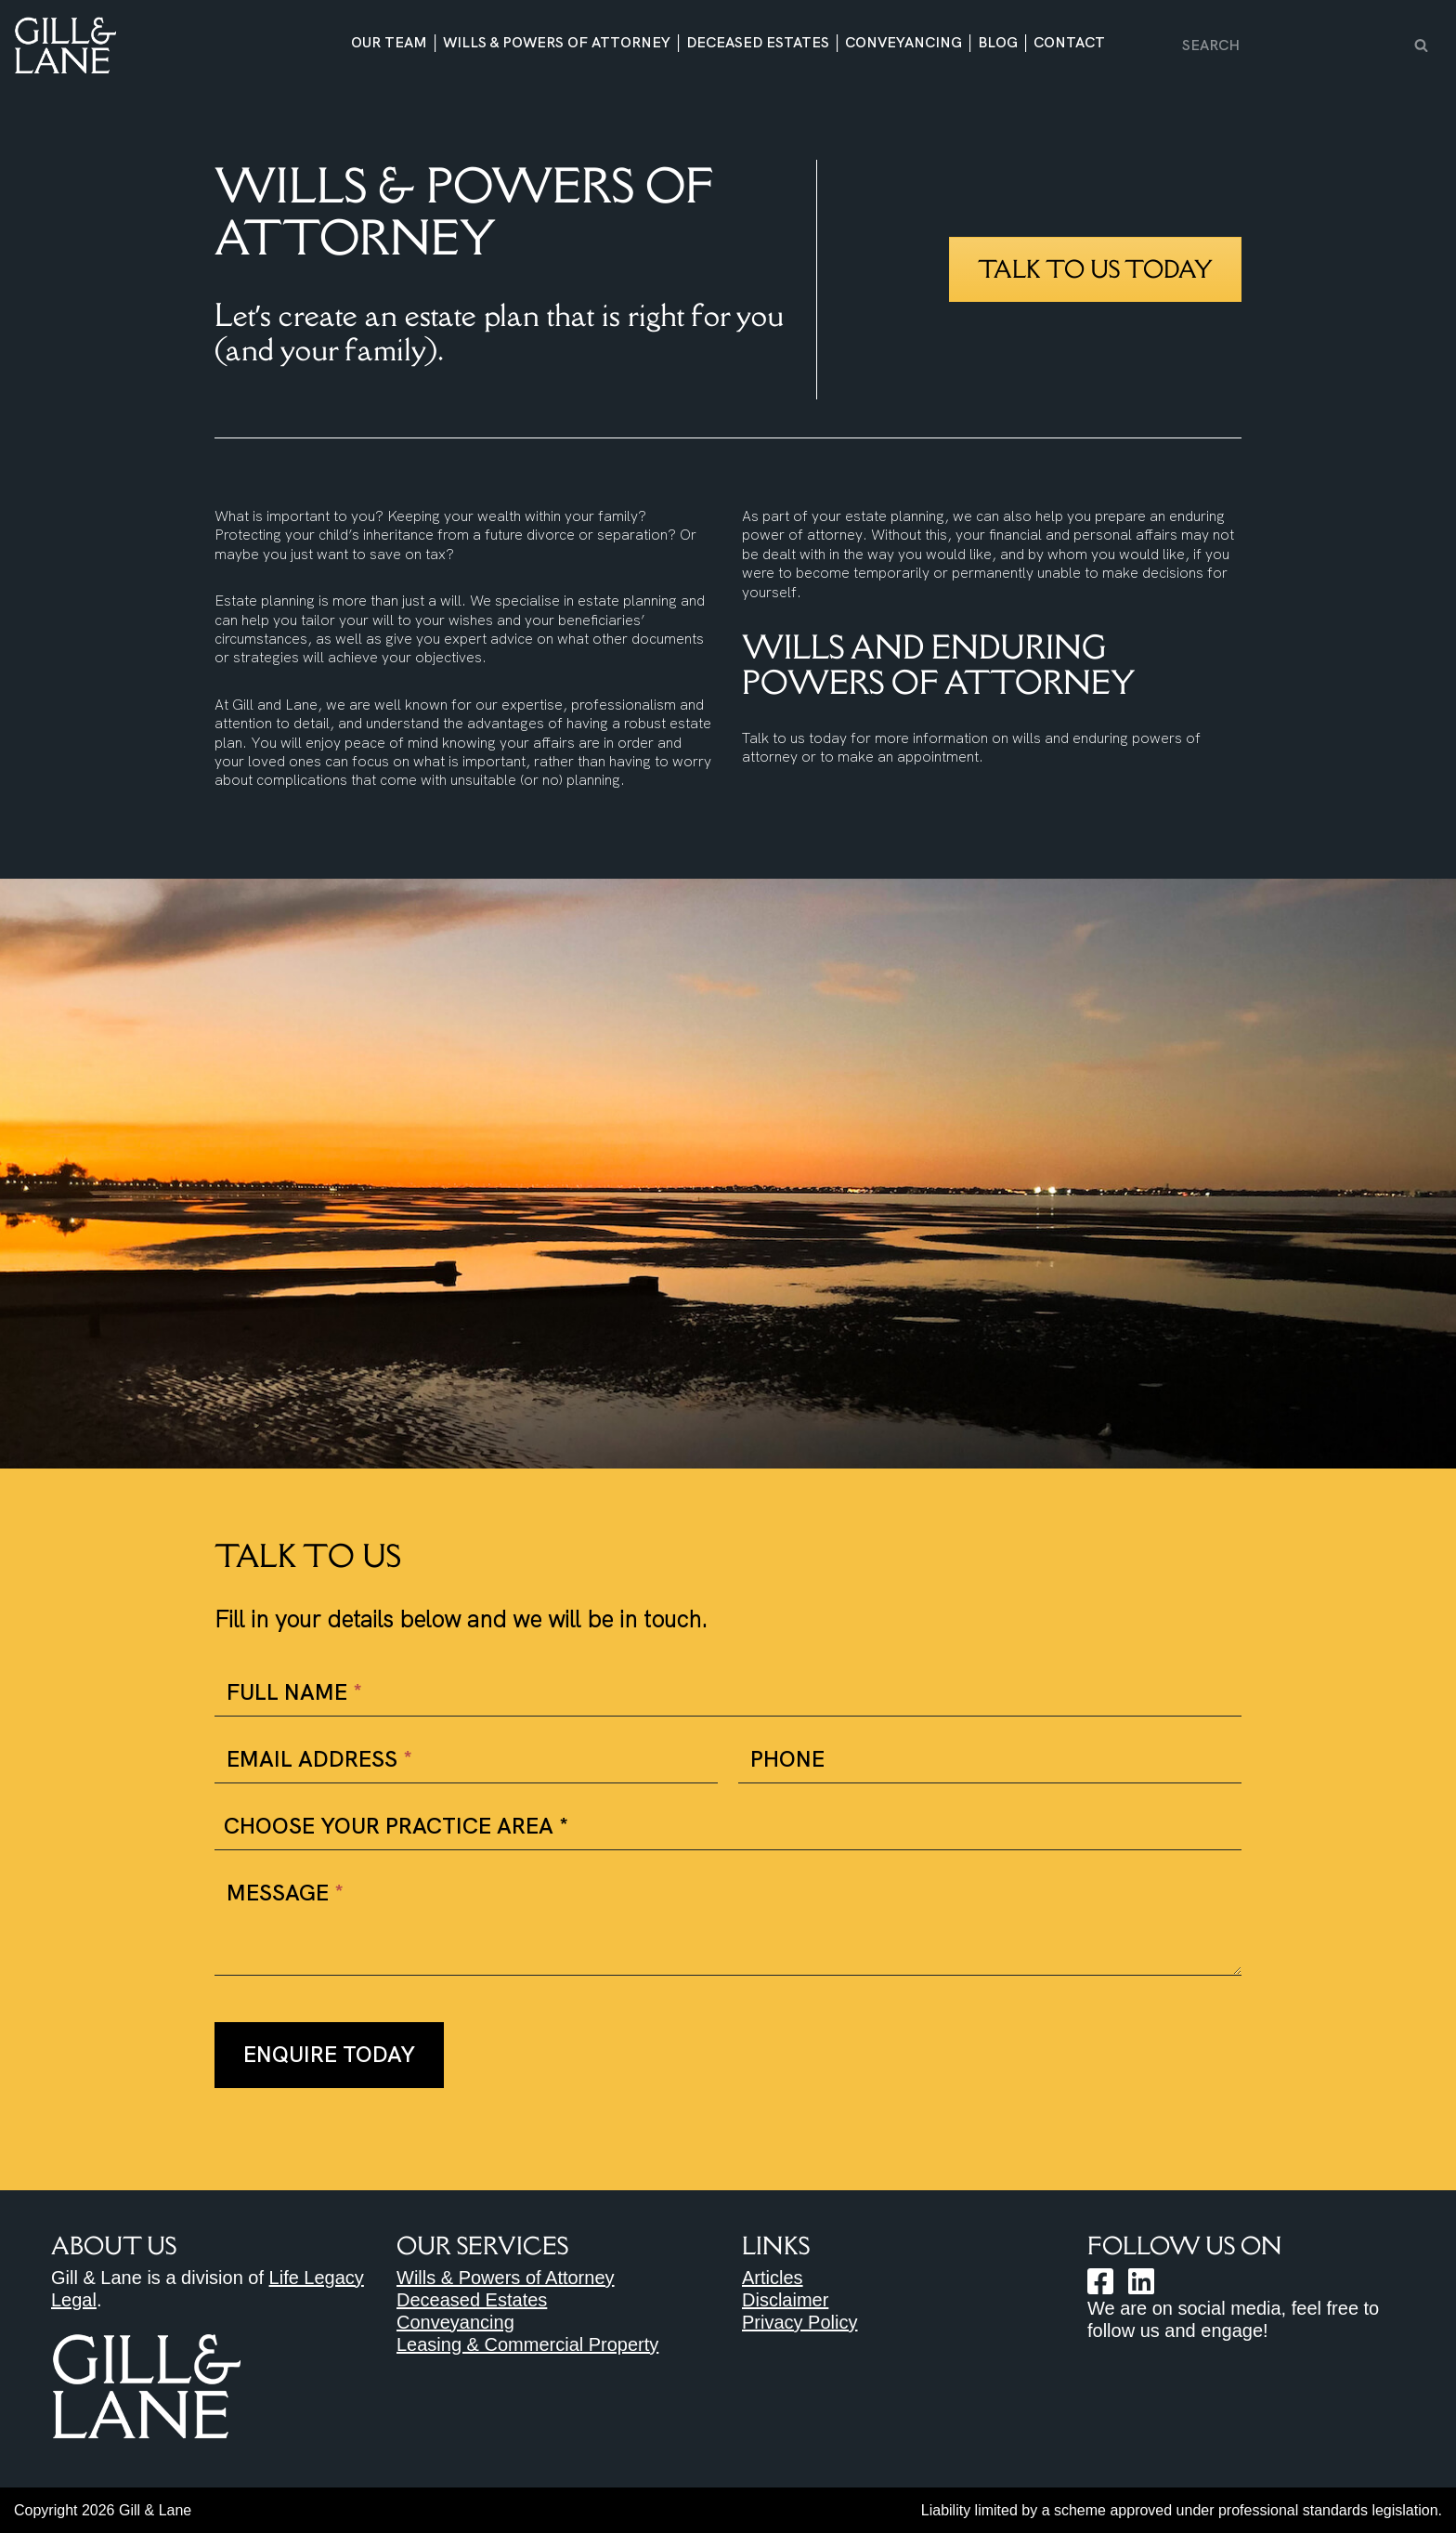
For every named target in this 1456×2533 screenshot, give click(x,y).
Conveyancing (903, 43)
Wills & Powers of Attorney (556, 43)
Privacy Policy (799, 2322)
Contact (1069, 43)
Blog (998, 43)
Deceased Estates (757, 43)
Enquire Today (329, 2054)
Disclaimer (785, 2300)
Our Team (389, 43)
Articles (772, 2277)
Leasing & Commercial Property (527, 2344)
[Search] (1291, 44)
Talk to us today (1095, 269)
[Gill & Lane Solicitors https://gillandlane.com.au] (65, 45)
